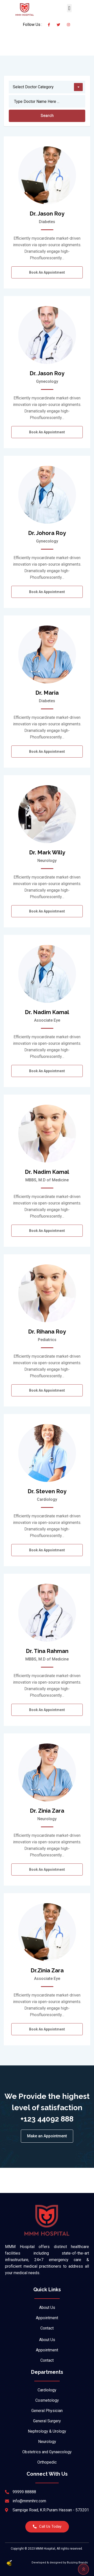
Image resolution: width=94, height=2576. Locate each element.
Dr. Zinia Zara (47, 1810)
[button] (69, 8)
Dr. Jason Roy (47, 213)
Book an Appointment (47, 272)
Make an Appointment (47, 2136)
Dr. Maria (47, 692)
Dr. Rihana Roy (47, 1331)
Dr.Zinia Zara (47, 1970)
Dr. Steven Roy (47, 1491)
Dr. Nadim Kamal (47, 1012)
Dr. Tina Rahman (47, 1651)
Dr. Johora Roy (47, 533)
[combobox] (47, 87)
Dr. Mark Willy (47, 852)
